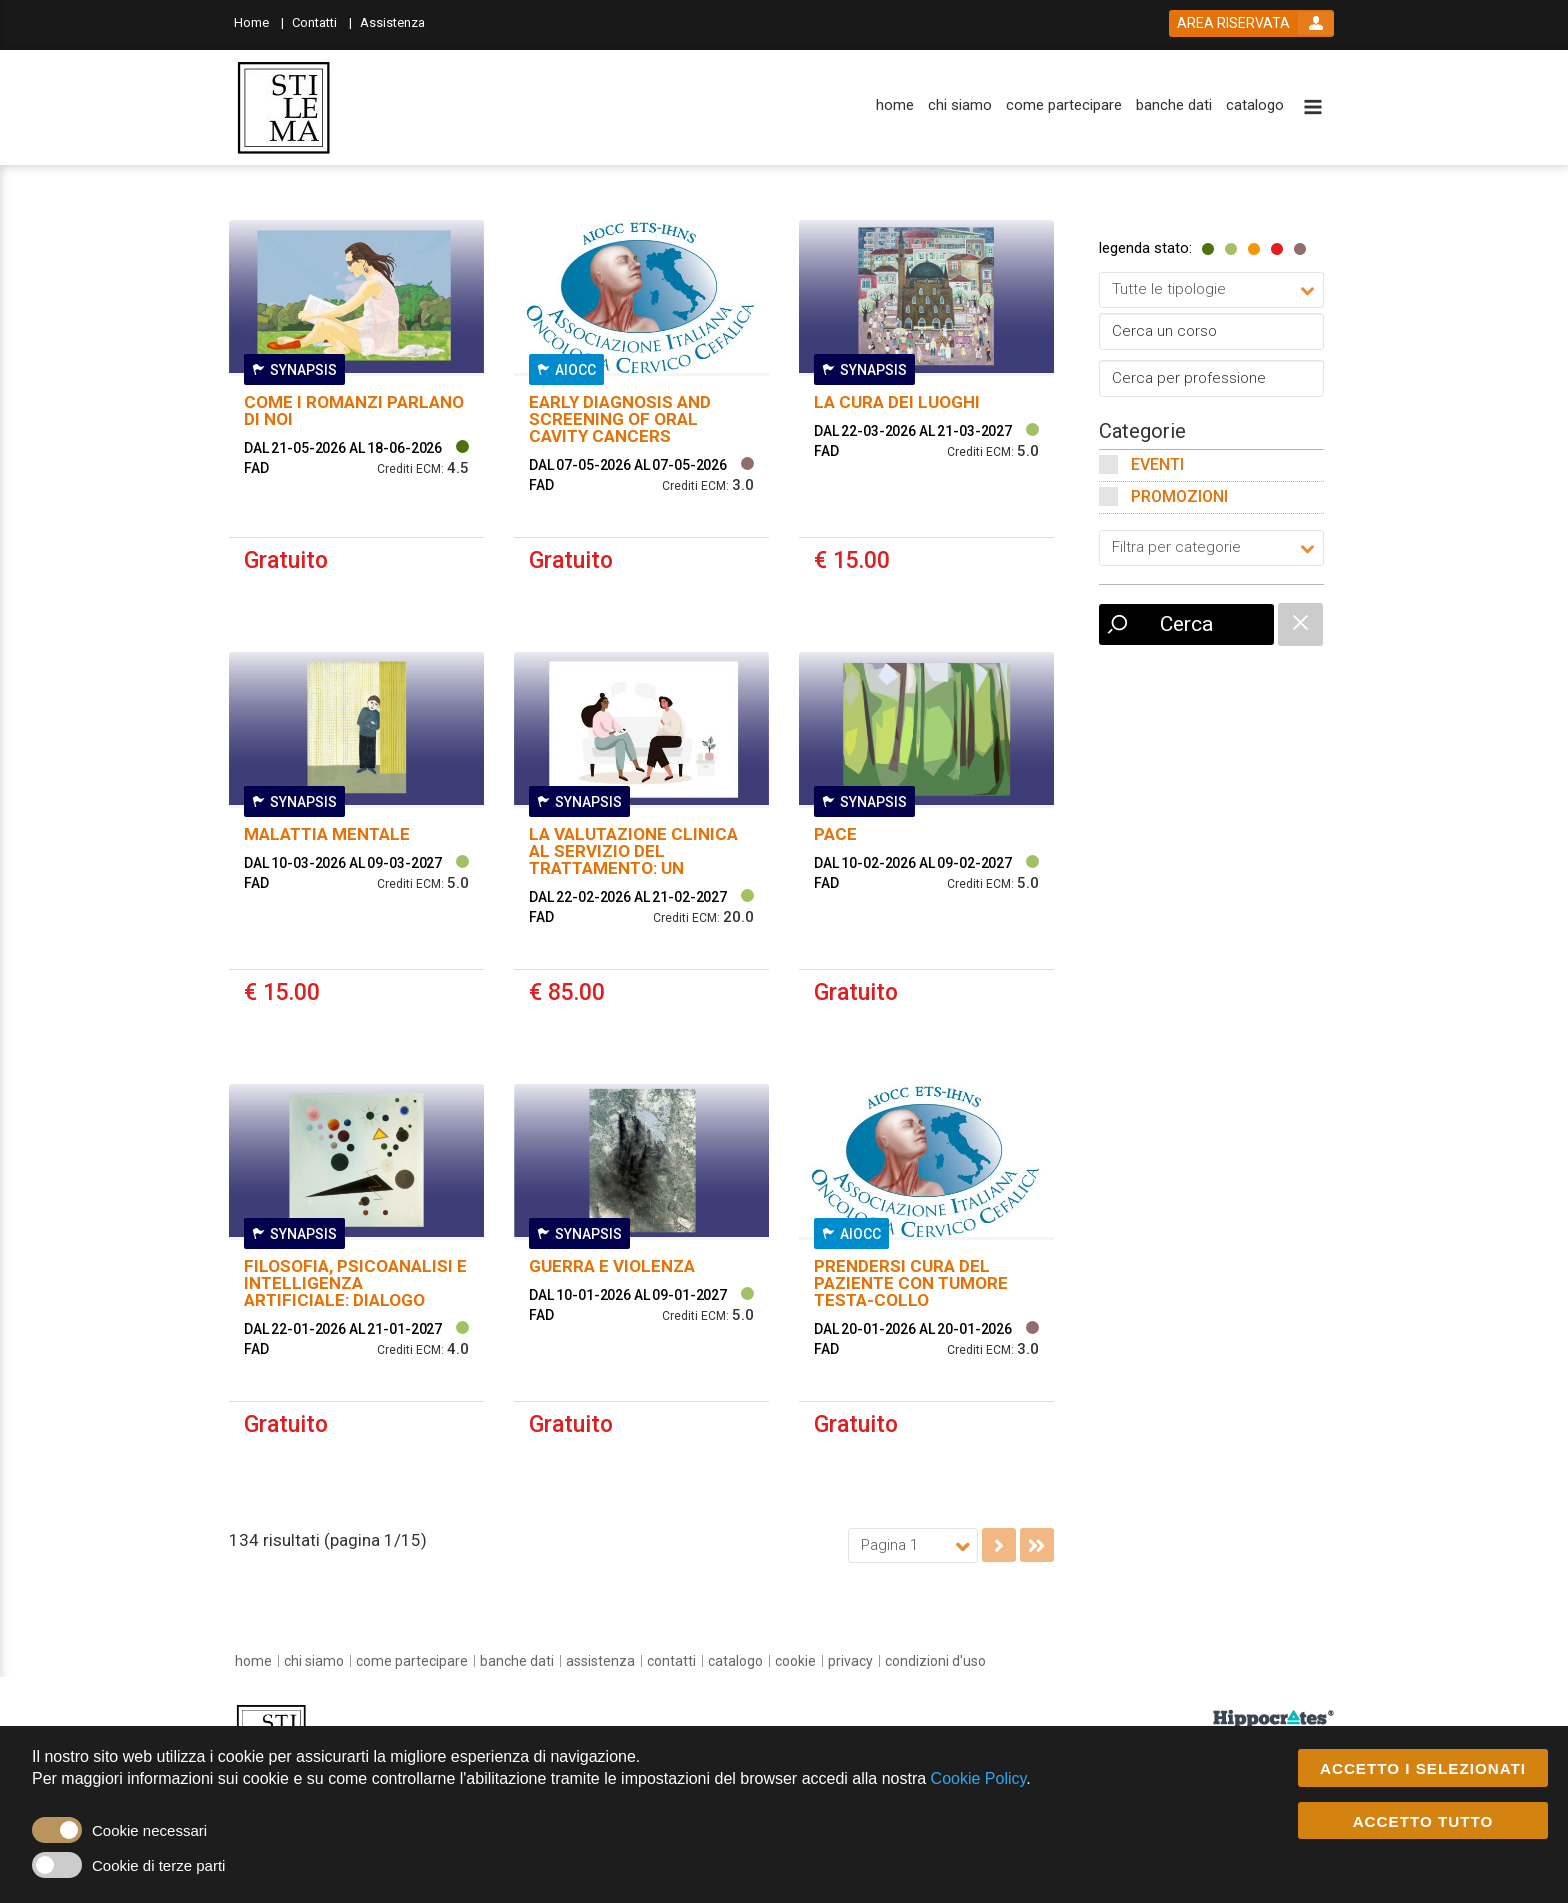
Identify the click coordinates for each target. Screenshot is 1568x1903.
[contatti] (671, 1661)
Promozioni (1179, 496)
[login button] (1251, 23)
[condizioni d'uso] (935, 1661)
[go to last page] (1037, 1545)
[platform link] (284, 108)
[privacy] (850, 1661)
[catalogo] (1255, 105)
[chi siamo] (960, 105)
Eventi (1157, 464)
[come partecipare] (1064, 105)
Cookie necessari (149, 1831)
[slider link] (1273, 1718)
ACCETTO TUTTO (1423, 1821)
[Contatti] (322, 21)
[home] (895, 105)
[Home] (259, 21)
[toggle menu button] (1313, 108)
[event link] (356, 421)
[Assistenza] (398, 21)
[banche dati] (1174, 105)
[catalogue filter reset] (1300, 624)
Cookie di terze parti (158, 1866)
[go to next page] (999, 1545)
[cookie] (795, 1661)
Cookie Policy (979, 1779)
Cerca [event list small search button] (1186, 624)
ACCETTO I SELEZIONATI (1423, 1768)
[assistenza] (600, 1661)
